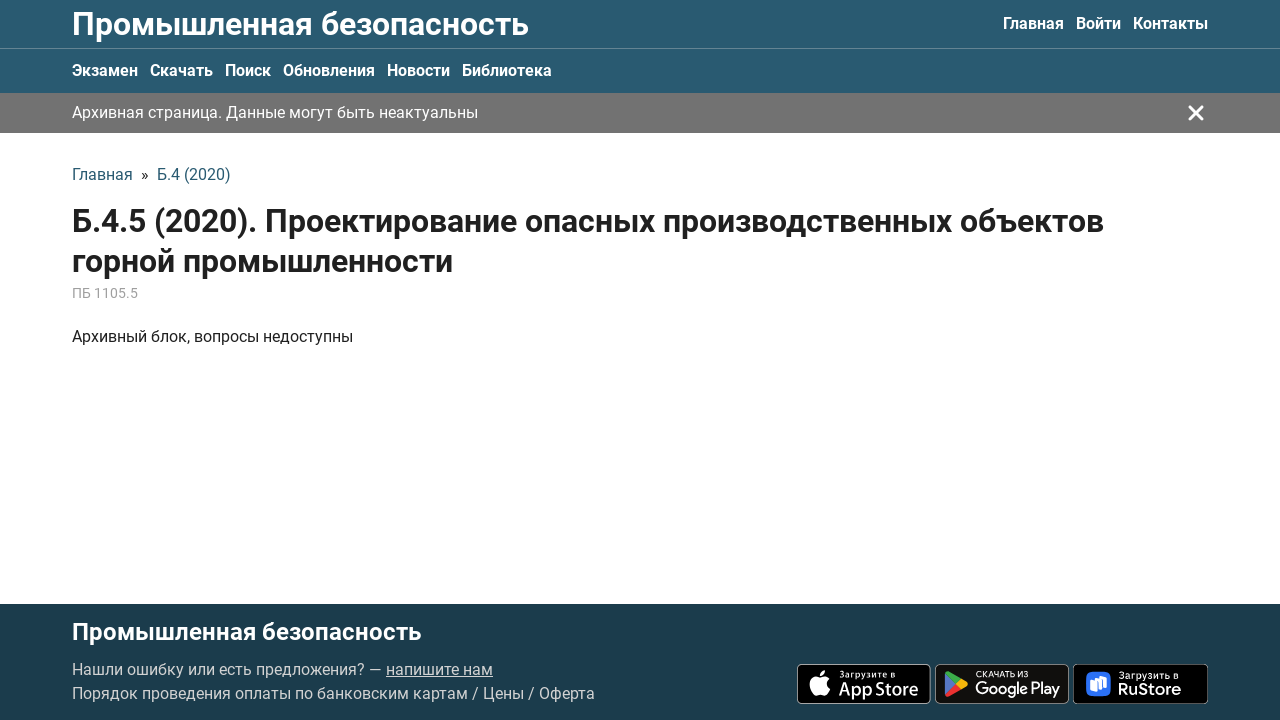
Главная (1033, 23)
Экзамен (105, 70)
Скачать (181, 70)
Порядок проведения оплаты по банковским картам (270, 693)
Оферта (567, 693)
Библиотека (507, 70)
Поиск (248, 70)
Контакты (1170, 23)
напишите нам (439, 669)
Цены (503, 693)
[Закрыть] (1196, 113)
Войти (1098, 23)
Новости (418, 70)
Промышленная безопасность (300, 24)
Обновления (329, 70)
